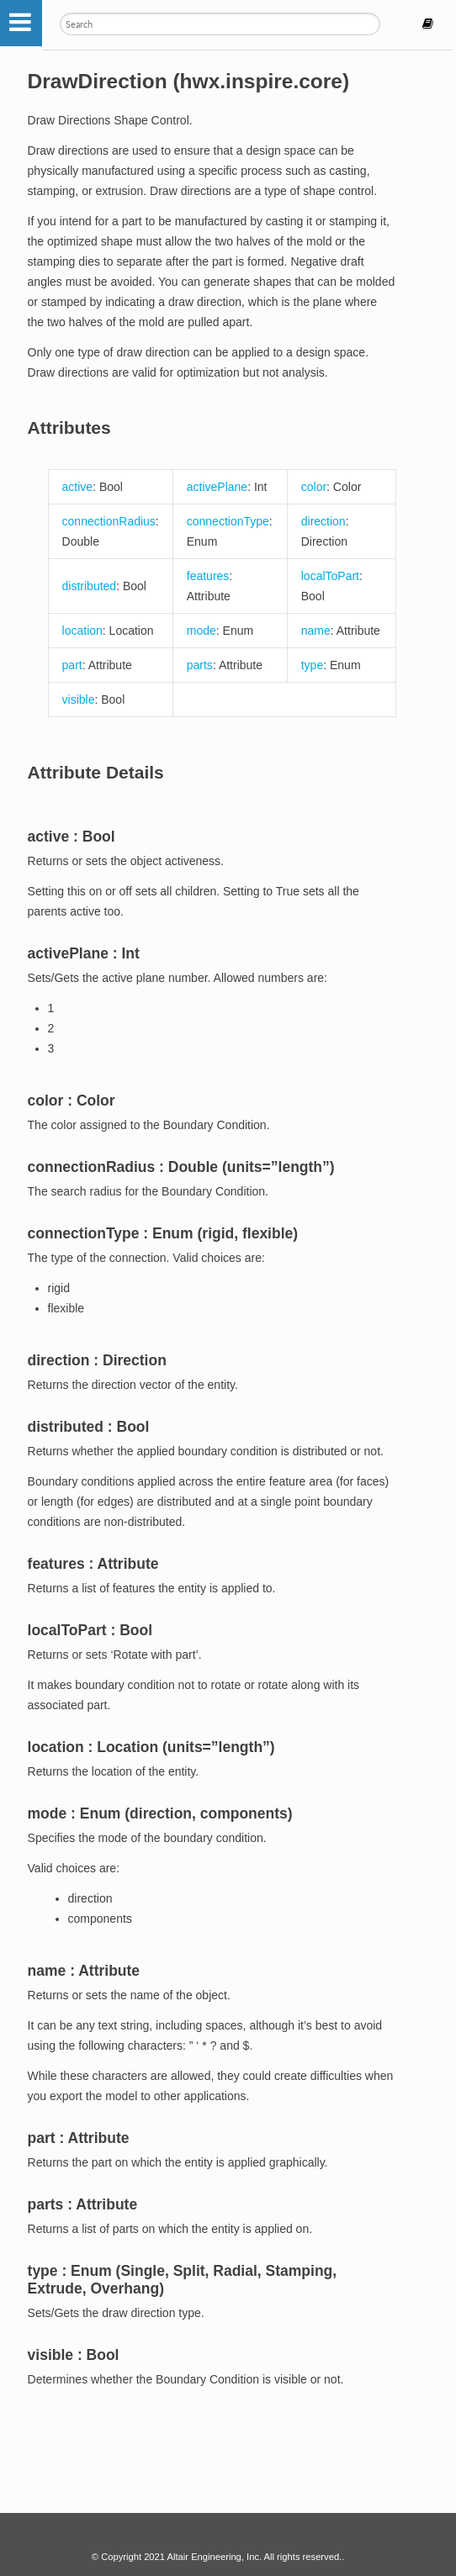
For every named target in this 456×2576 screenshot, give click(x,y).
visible (78, 699)
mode (201, 630)
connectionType (228, 521)
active (77, 487)
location (82, 630)
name (316, 630)
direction (323, 521)
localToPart (330, 576)
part (72, 665)
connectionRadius (109, 521)
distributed (89, 586)
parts (200, 665)
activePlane (217, 487)
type (312, 665)
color (313, 487)
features (208, 576)
